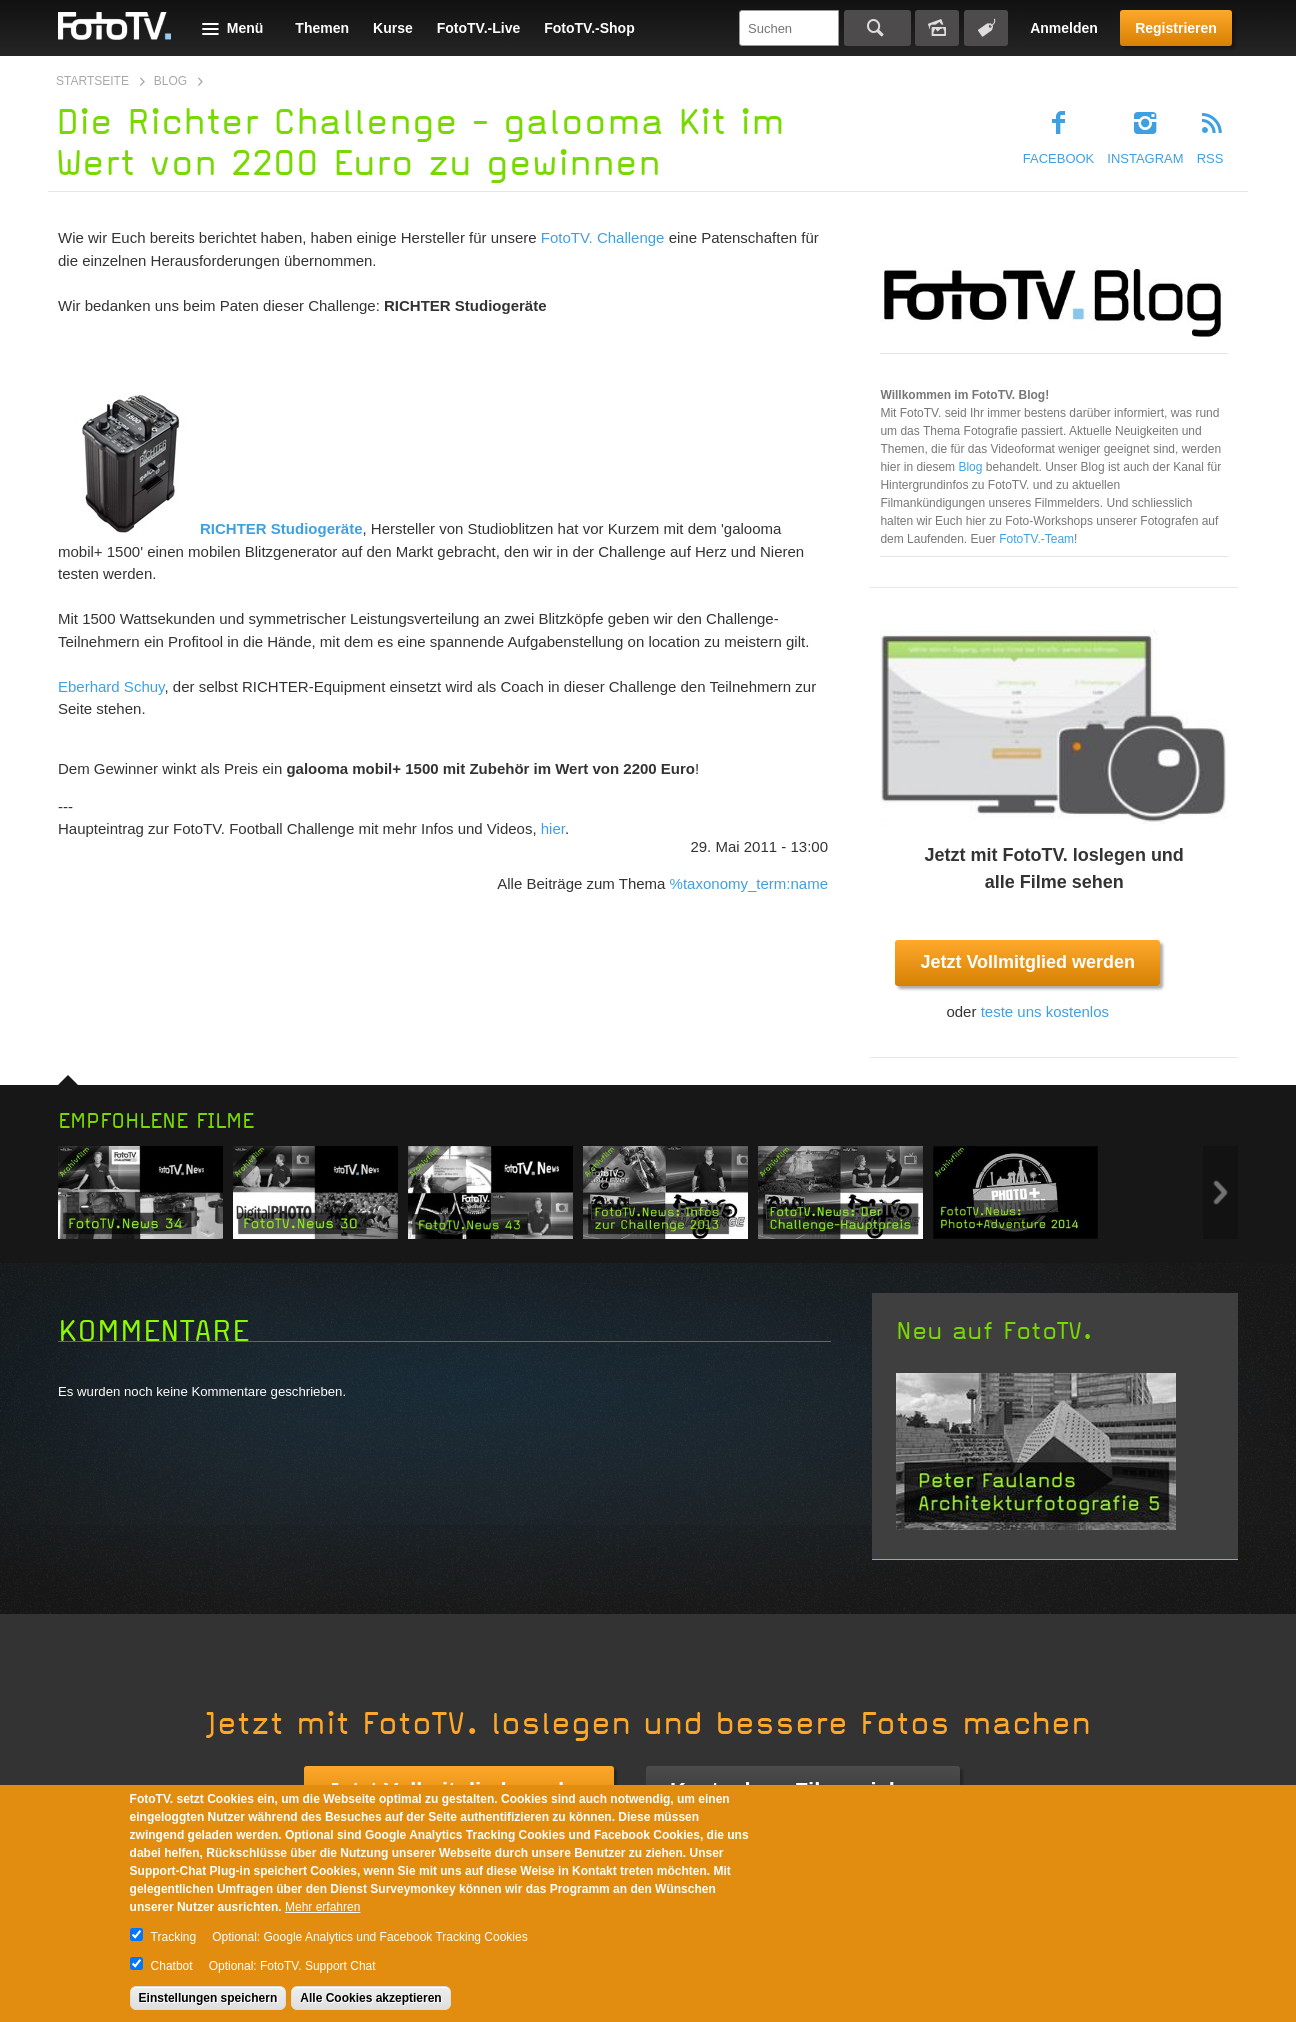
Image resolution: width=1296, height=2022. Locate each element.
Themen (322, 28)
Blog (170, 81)
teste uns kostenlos (1045, 1011)
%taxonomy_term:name (749, 883)
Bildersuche (937, 28)
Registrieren (1176, 28)
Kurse (393, 28)
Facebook (1059, 158)
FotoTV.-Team (1036, 539)
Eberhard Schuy (111, 686)
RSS (1210, 158)
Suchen (877, 28)
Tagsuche (986, 28)
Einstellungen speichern (208, 1998)
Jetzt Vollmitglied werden (1027, 962)
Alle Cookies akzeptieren (370, 1998)
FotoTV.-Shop (589, 28)
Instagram (1145, 158)
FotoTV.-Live (479, 28)
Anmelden (1064, 28)
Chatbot (172, 1966)
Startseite (92, 81)
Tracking (174, 1937)
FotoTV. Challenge (603, 237)
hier (553, 828)
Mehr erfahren (322, 1907)
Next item (1220, 1192)
